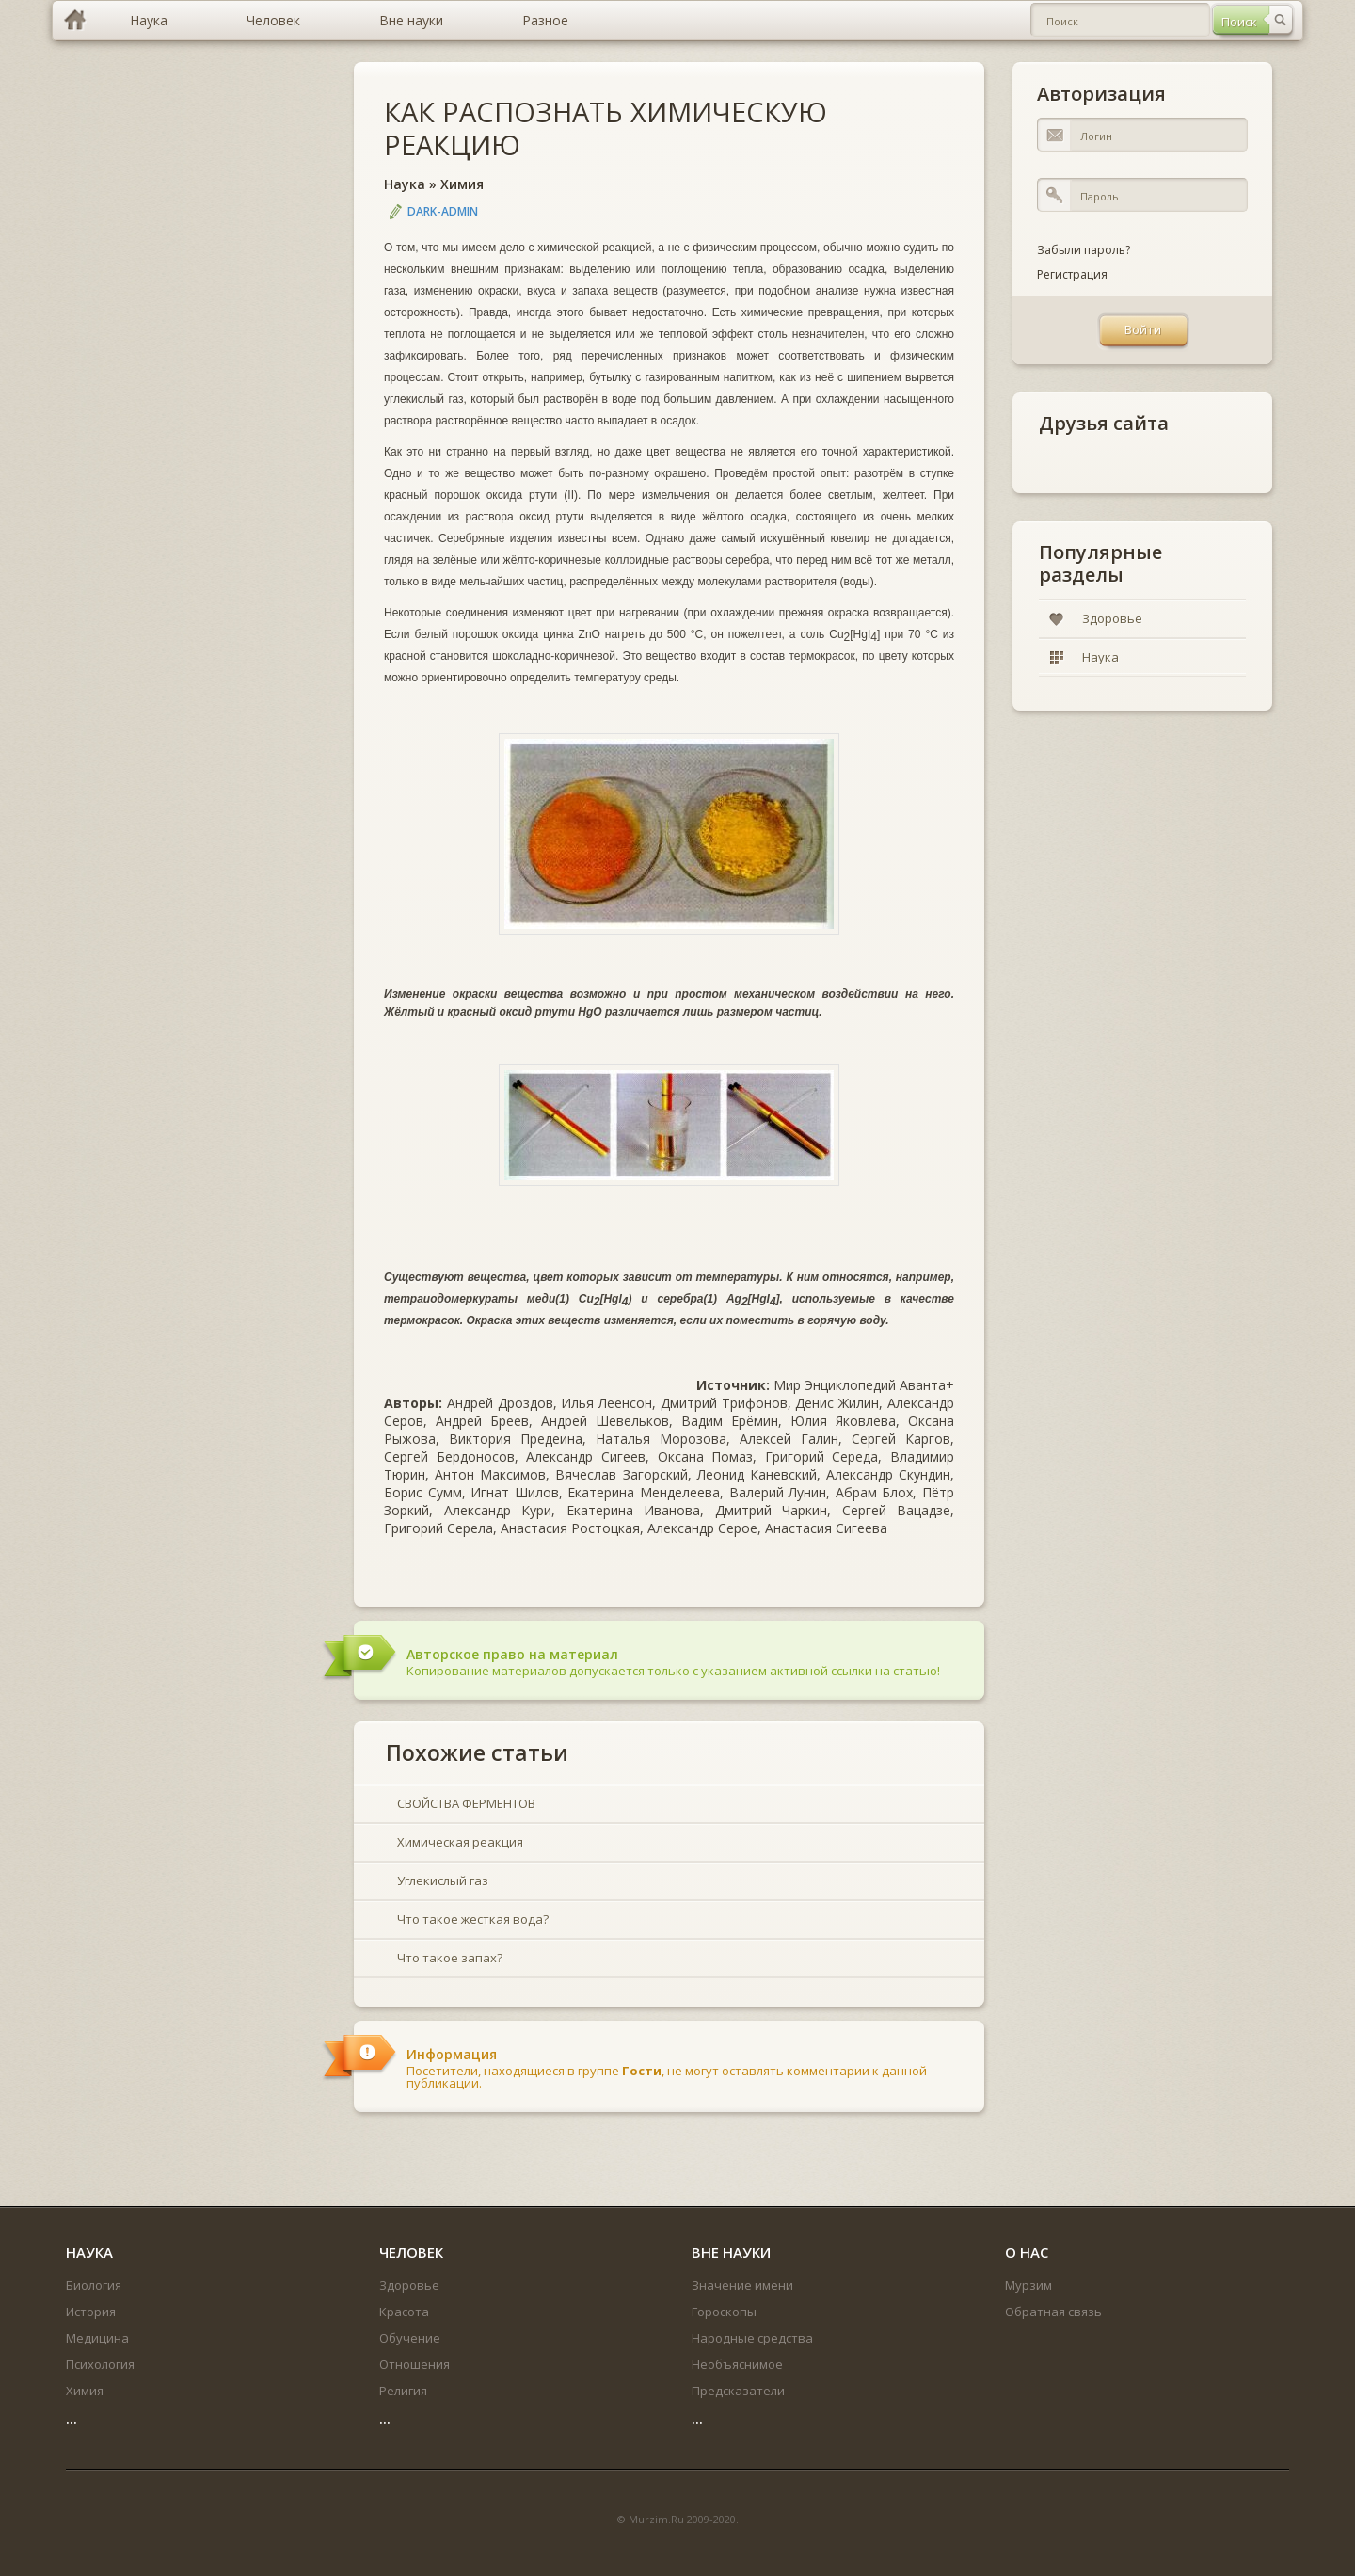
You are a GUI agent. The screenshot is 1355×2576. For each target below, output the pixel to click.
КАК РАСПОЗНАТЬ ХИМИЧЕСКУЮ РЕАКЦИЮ (605, 128)
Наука (404, 184)
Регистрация (1072, 274)
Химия (462, 184)
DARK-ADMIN (442, 211)
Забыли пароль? (1083, 250)
